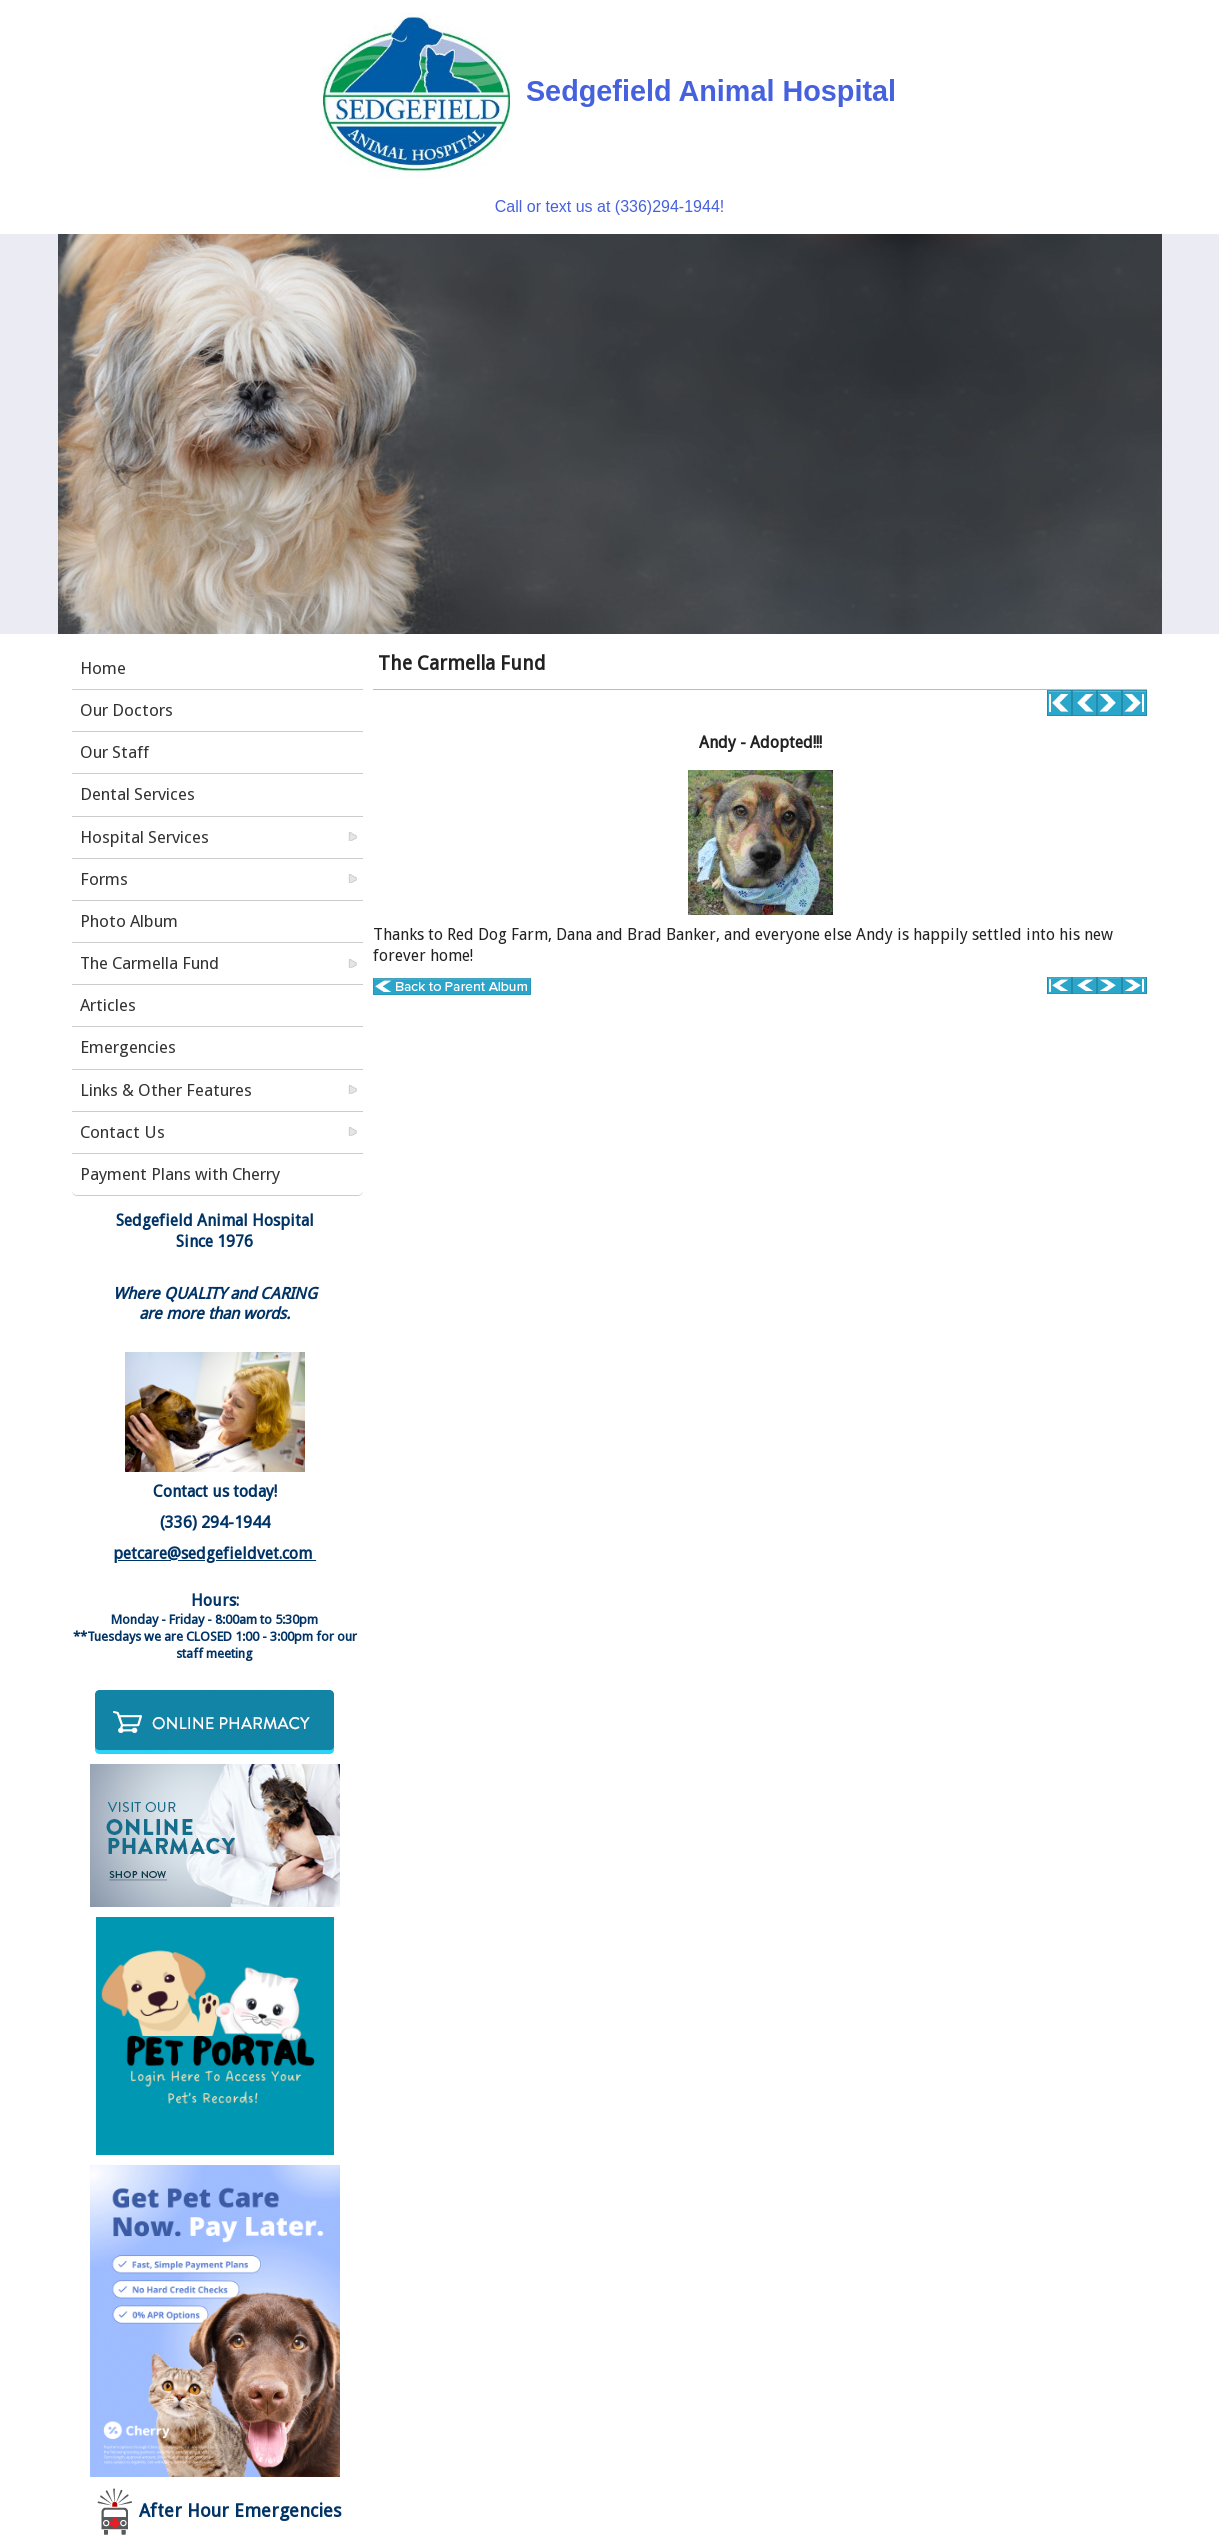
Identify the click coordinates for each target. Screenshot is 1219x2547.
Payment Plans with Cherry (180, 1174)
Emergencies (128, 1047)
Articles (108, 1005)
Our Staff (114, 752)
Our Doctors (126, 710)
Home (103, 668)
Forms (104, 879)
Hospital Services (144, 837)
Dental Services (137, 794)
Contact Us (122, 1132)
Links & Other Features (166, 1090)
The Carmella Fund (149, 963)
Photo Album (129, 921)
